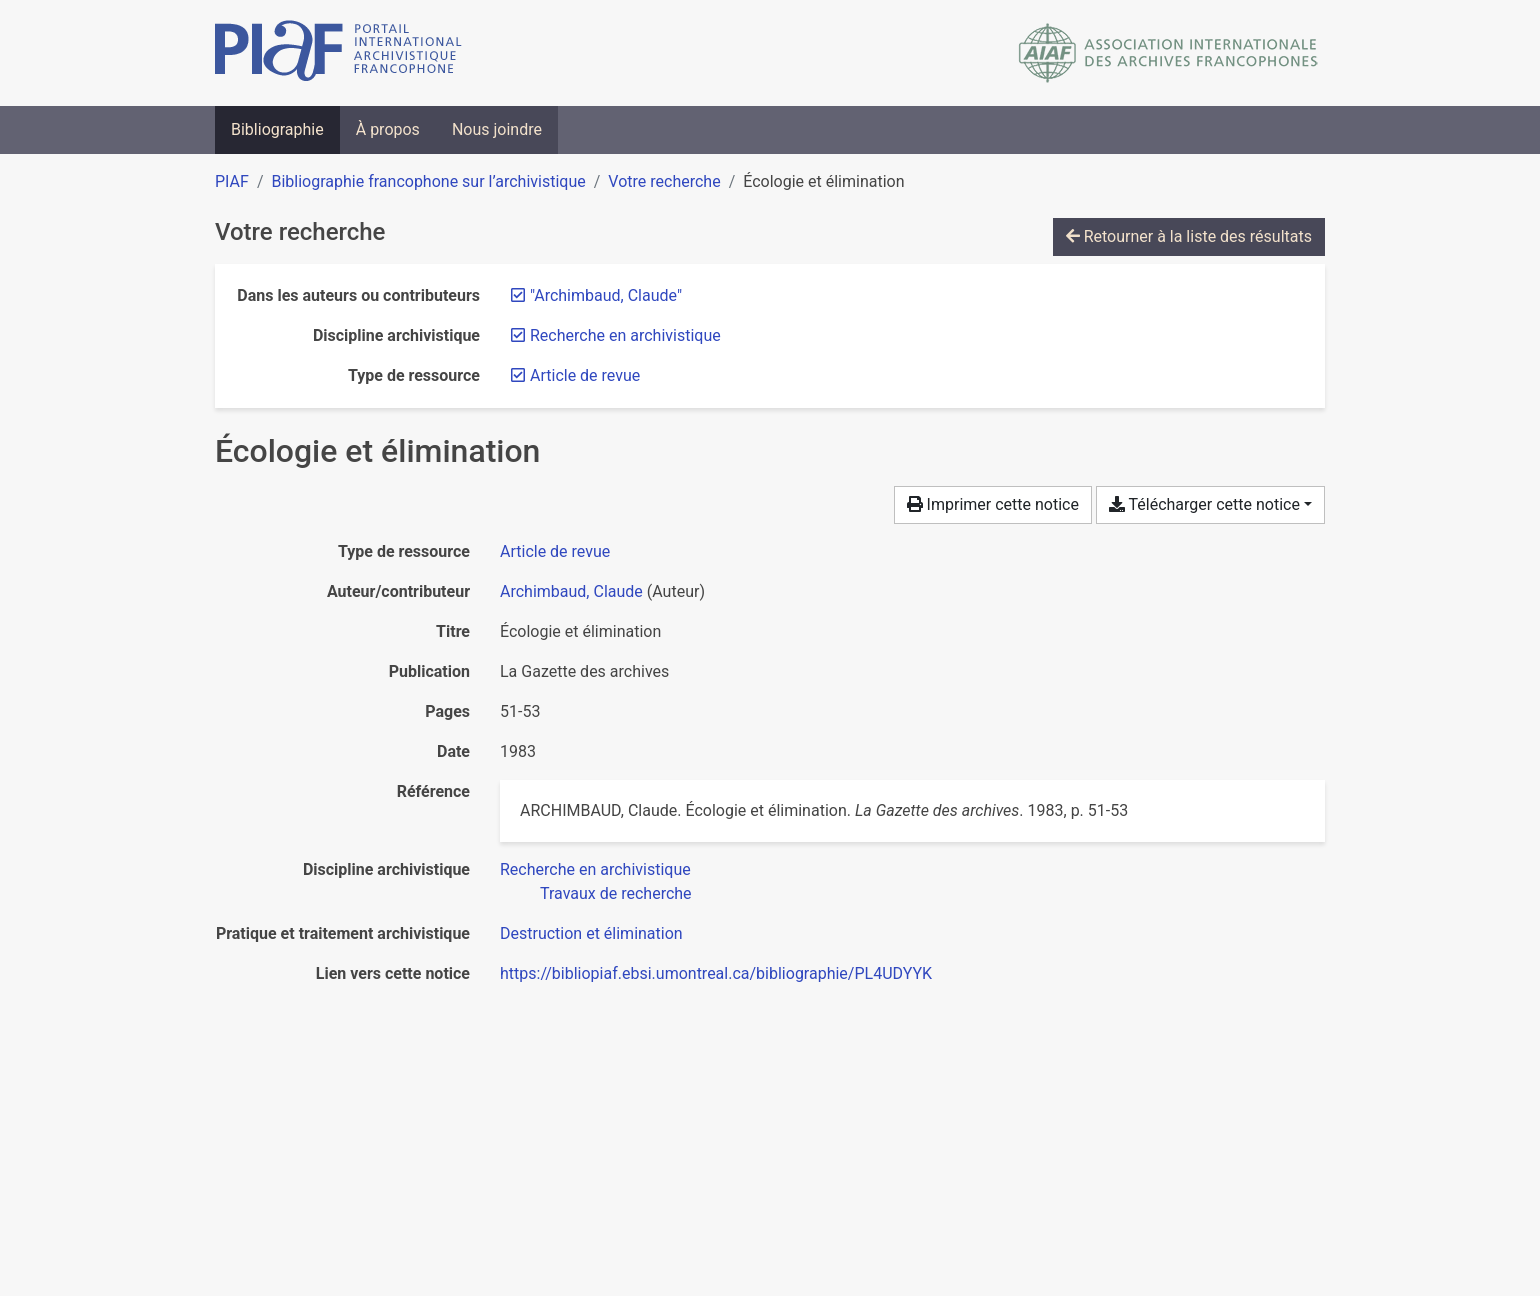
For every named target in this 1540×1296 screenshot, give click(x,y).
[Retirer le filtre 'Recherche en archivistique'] (625, 335)
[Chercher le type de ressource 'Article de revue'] (555, 551)
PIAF (232, 181)
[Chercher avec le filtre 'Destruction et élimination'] (591, 933)
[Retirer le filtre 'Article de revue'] (585, 375)
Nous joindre (497, 129)
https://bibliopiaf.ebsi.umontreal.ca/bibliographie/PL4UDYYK (716, 973)
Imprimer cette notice (993, 504)
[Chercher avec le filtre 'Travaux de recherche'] (616, 893)
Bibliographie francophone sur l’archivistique (428, 181)
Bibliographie (277, 129)
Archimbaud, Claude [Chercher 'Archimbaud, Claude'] (571, 591)
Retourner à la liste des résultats (1189, 236)
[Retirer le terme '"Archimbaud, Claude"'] (606, 295)
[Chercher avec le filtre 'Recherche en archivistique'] (595, 869)
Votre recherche (664, 181)
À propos (388, 129)
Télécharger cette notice (1204, 504)
